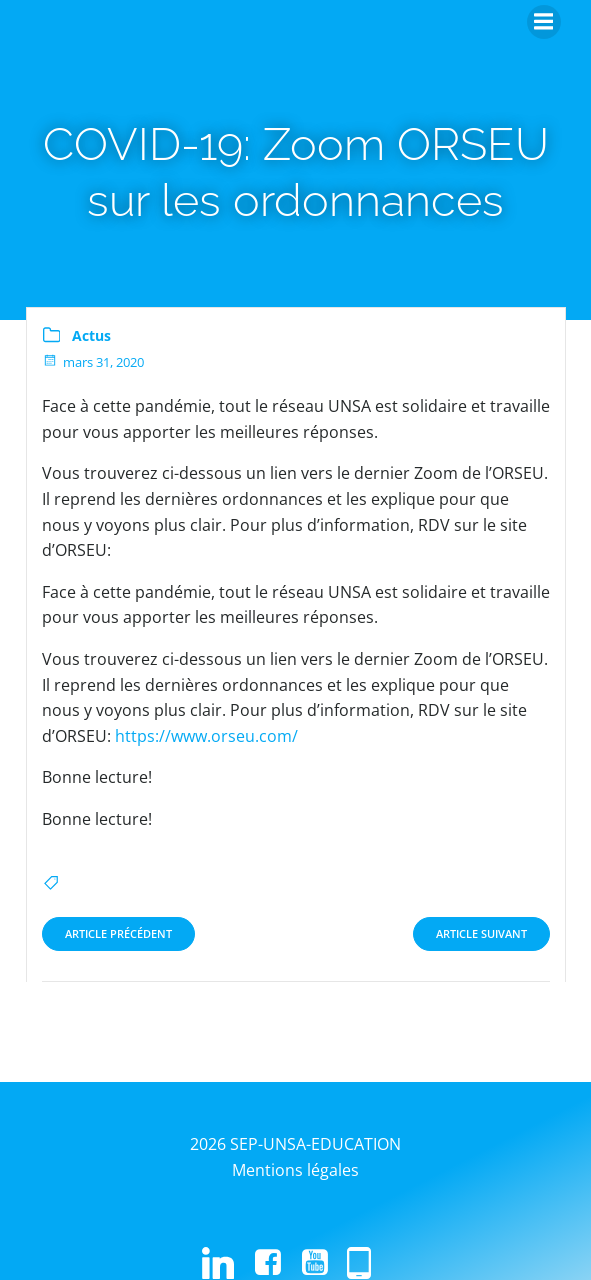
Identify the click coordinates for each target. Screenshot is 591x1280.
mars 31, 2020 (93, 362)
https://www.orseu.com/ (206, 736)
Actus (91, 335)
